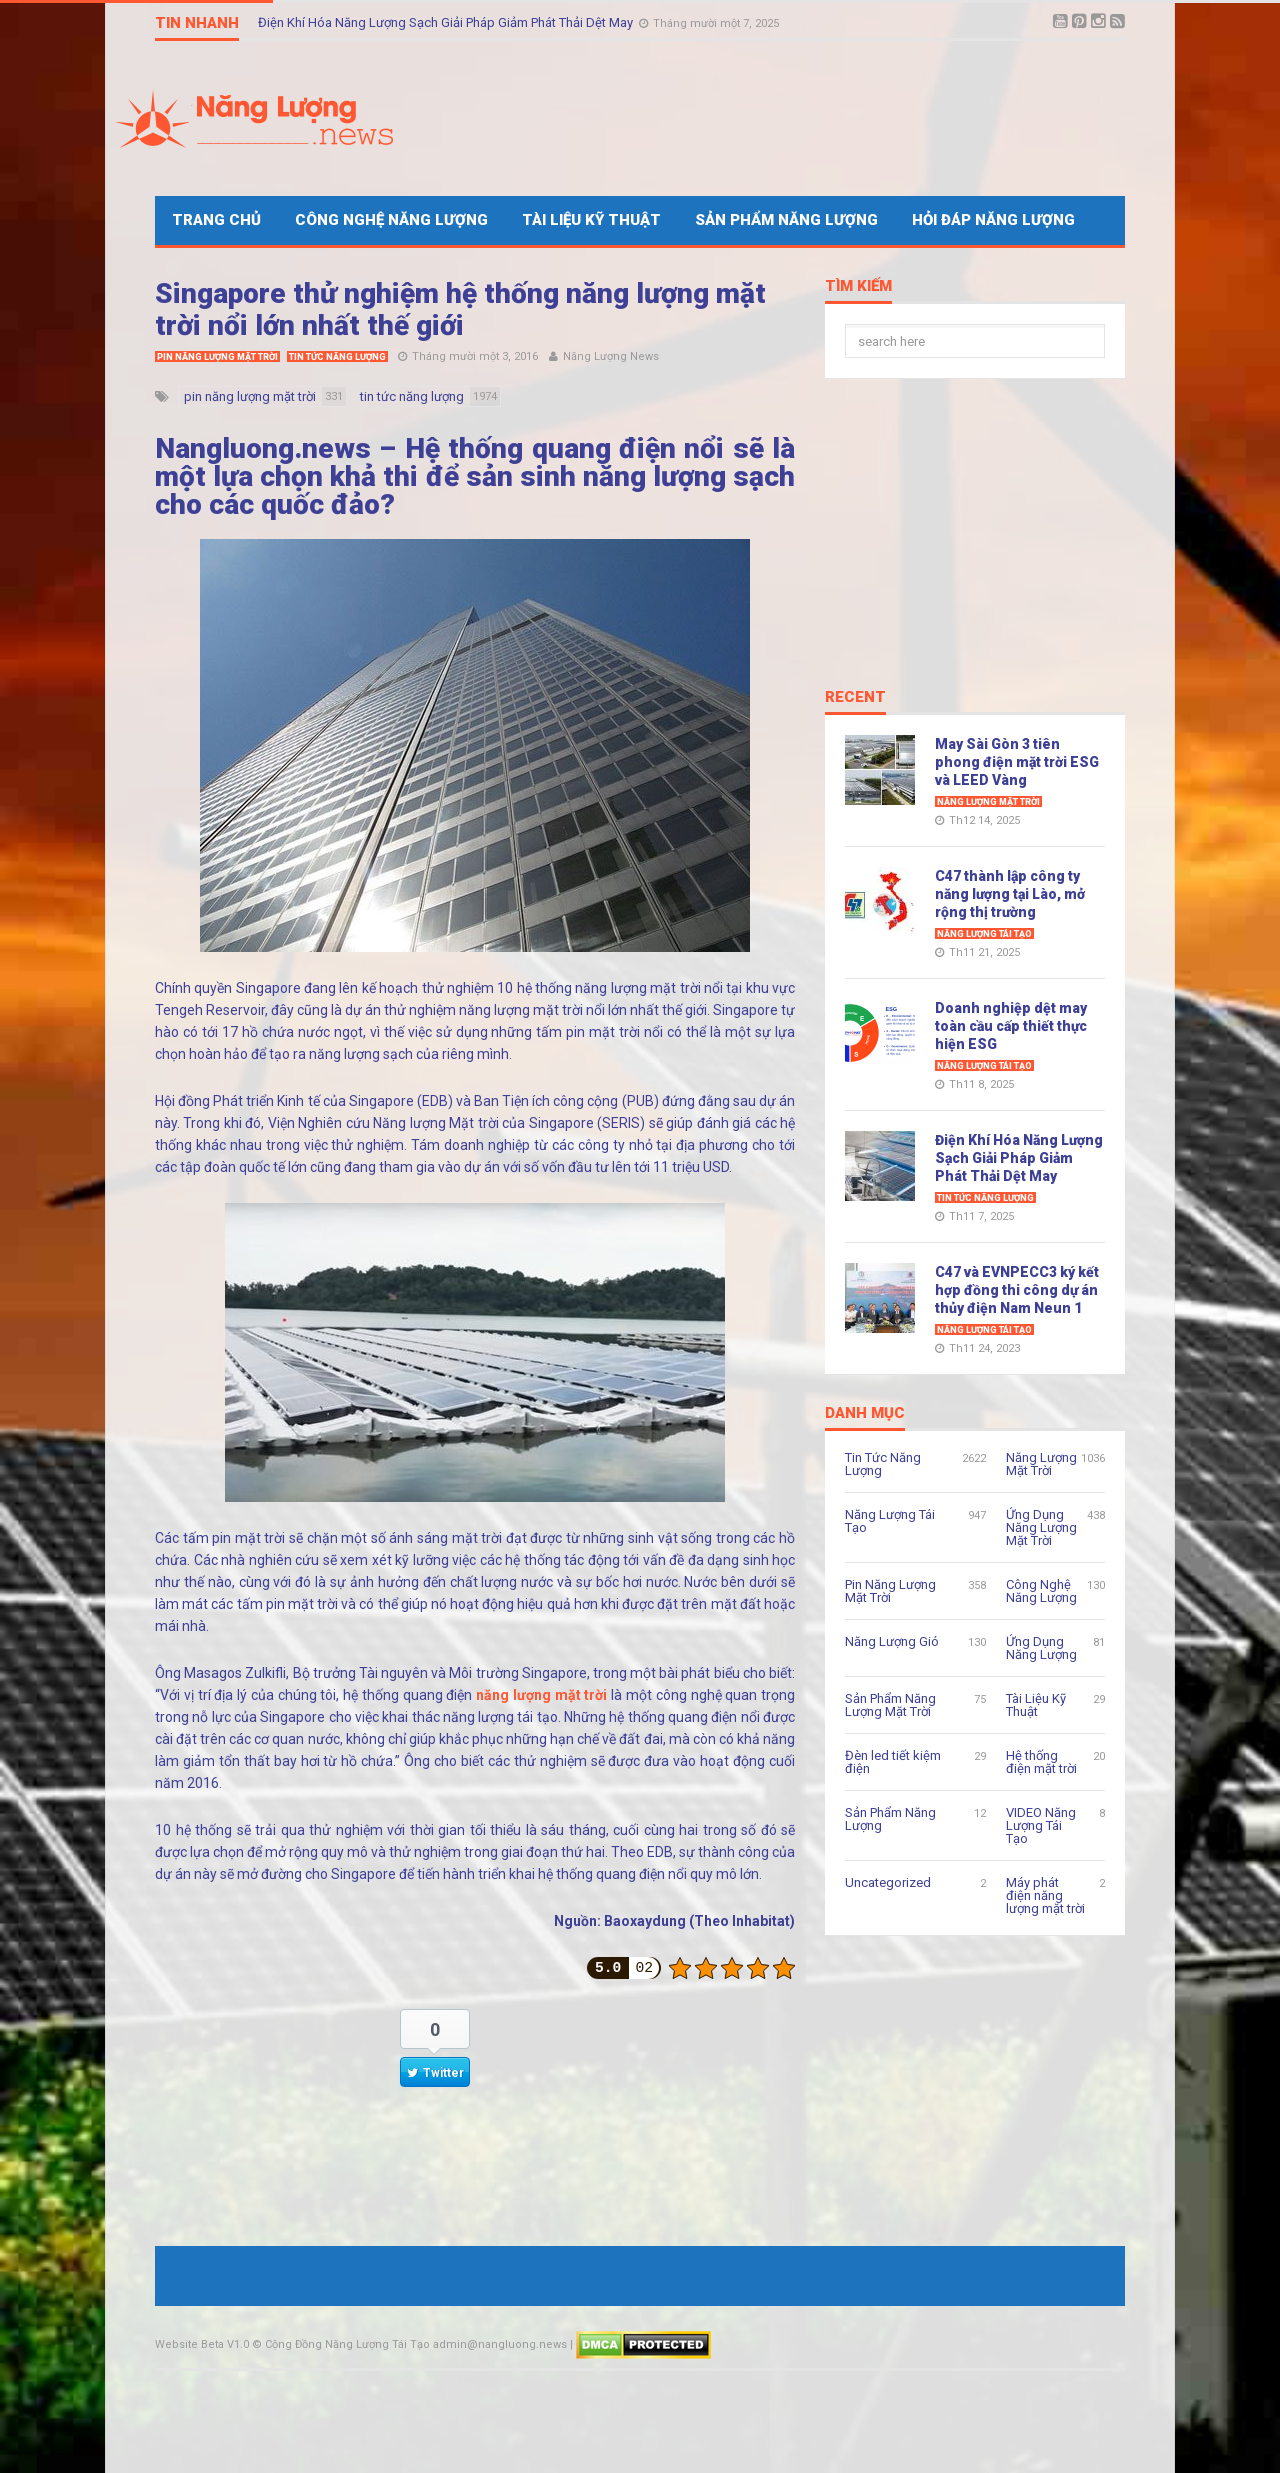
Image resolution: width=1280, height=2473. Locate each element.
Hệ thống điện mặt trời (1041, 1762)
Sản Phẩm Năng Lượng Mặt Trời (890, 1705)
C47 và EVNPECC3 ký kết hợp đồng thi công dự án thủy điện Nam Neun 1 (1017, 1290)
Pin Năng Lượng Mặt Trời (217, 357)
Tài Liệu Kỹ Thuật (591, 220)
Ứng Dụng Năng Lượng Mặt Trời (1041, 1527)
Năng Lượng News (611, 356)
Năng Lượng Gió (892, 1641)
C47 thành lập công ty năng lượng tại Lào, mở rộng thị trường (1010, 894)
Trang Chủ (216, 220)
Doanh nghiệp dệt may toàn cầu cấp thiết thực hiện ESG (1011, 1026)
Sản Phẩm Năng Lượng (786, 220)
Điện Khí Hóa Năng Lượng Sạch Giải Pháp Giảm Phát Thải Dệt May (447, 22)
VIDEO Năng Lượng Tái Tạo (1041, 1825)
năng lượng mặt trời (541, 1695)
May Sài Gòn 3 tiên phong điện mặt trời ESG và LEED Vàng (1017, 762)
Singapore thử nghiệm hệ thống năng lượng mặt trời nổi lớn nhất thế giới (460, 309)
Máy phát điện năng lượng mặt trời (1045, 1895)
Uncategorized (888, 1882)
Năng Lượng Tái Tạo (984, 934)
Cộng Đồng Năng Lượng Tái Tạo (347, 2344)
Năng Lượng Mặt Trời (988, 802)
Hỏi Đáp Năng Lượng (993, 220)
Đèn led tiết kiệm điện (893, 1762)
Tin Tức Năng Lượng (337, 357)
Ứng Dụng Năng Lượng (1041, 1648)
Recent (855, 698)
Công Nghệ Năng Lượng (391, 220)
